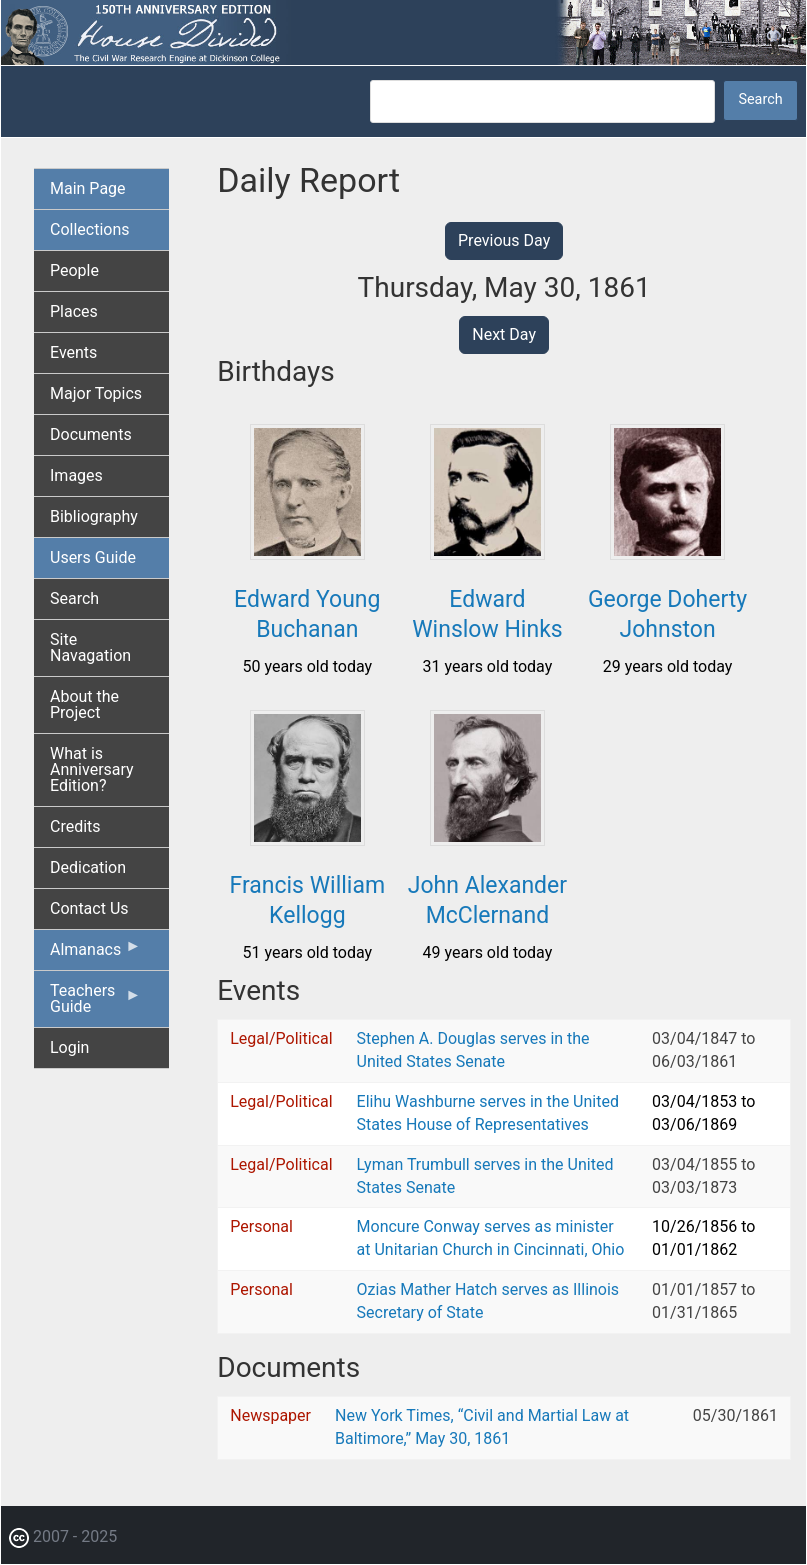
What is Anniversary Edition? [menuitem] (92, 769)
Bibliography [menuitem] (94, 516)
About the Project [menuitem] (84, 704)
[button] (307, 552)
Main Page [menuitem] (88, 188)
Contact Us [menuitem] (89, 908)
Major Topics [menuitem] (96, 393)
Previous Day (504, 240)
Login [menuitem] (69, 1047)
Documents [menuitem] (91, 434)
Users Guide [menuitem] (93, 557)
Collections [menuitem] (90, 229)
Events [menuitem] (73, 352)
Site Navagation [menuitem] (90, 647)
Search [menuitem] (74, 598)
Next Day (504, 334)
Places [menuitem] (74, 311)
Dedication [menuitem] (88, 867)
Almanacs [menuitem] (95, 954)
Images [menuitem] (76, 475)
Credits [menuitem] (75, 826)
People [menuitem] (74, 270)
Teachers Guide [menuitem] (95, 1004)
